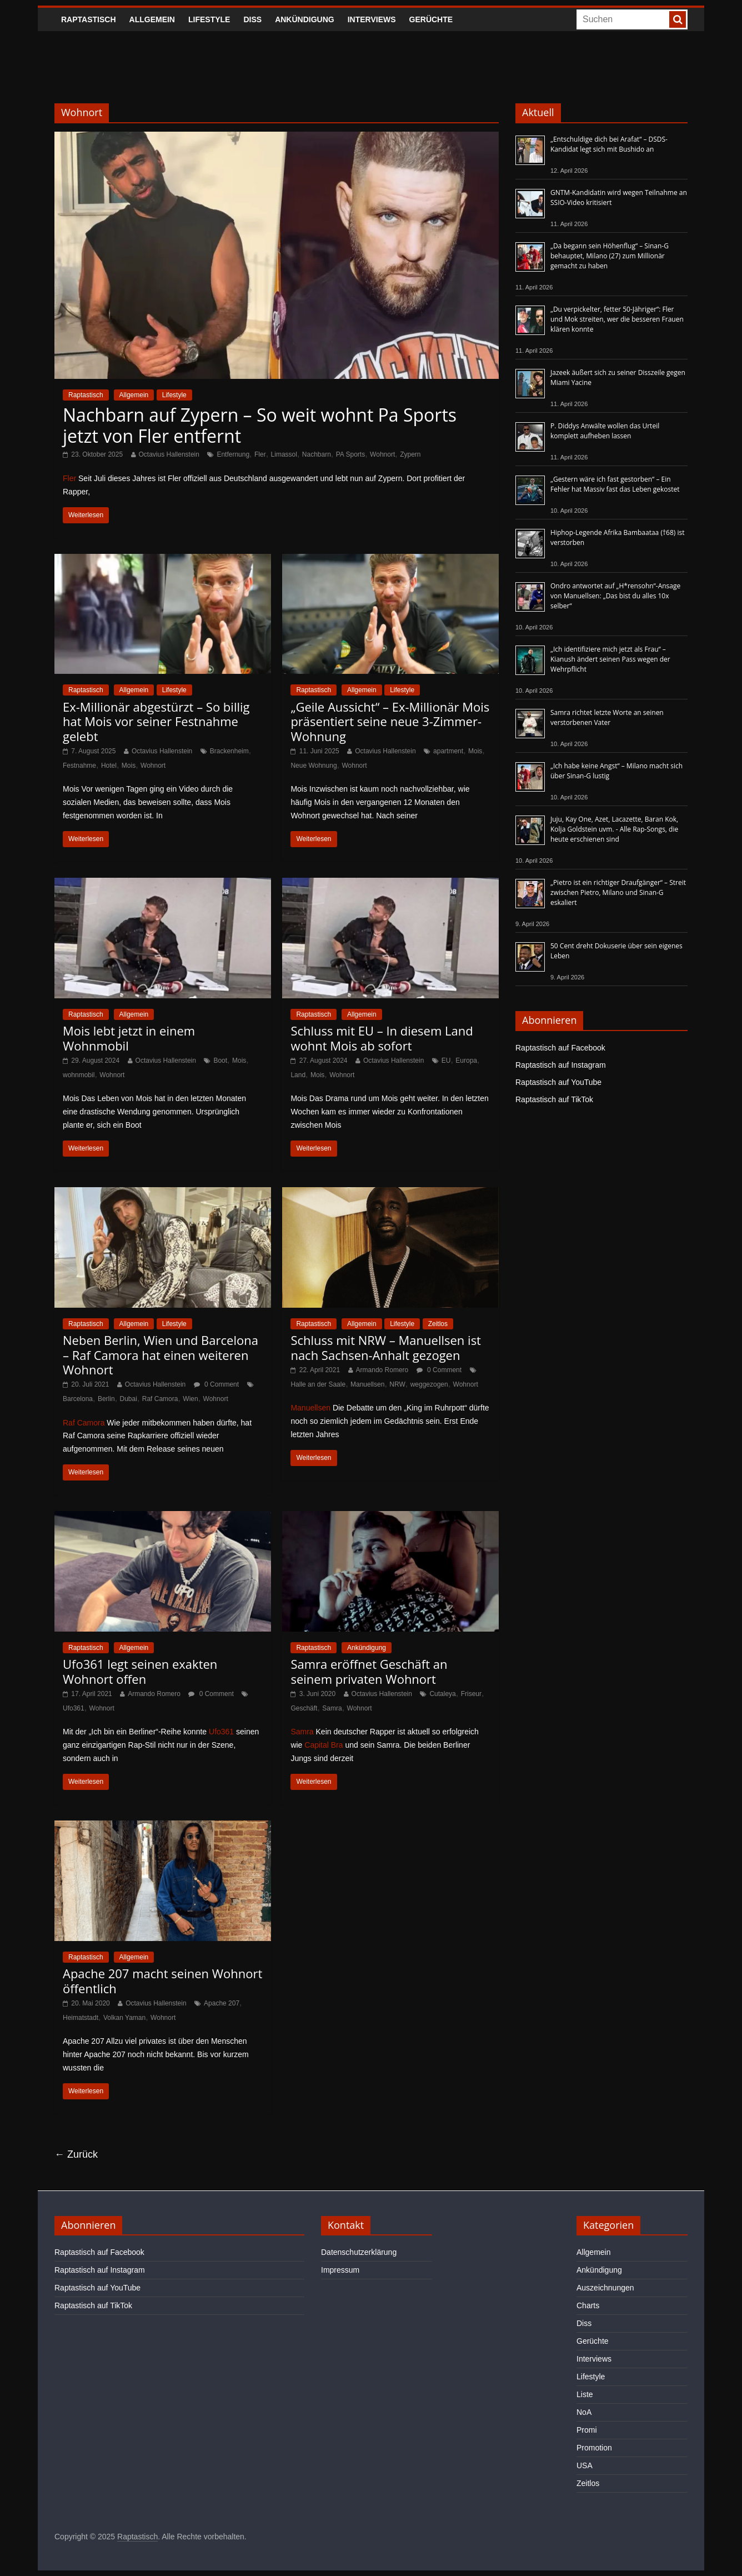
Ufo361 (73, 1708)
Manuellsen (367, 1384)
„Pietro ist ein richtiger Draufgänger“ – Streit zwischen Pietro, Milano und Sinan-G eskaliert (618, 892)
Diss (252, 19)
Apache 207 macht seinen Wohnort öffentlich (162, 1980)
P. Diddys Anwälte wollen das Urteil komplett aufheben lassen (604, 431)
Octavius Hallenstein (169, 454)
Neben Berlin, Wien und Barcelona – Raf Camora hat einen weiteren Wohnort (160, 1355)
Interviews (372, 19)
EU (446, 1060)
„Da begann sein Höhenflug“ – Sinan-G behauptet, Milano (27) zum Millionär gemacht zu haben (609, 256)
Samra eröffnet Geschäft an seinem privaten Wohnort (368, 1671)
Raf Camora (160, 1399)
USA (584, 2465)
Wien (190, 1399)
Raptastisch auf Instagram (560, 1065)
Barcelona (78, 1399)
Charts (587, 2305)
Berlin (106, 1399)
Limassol (284, 454)
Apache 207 (221, 2003)
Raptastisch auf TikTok (554, 1099)
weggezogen (429, 1384)
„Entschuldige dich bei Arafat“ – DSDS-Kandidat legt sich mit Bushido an (609, 144)
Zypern (410, 454)
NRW (397, 1384)
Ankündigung (304, 19)
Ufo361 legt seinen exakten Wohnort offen (140, 1671)
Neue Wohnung (313, 765)
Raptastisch (88, 19)
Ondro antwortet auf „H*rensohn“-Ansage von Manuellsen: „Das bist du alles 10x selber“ (615, 596)
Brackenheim (229, 751)
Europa (466, 1060)
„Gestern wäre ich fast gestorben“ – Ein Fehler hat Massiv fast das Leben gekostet (615, 484)
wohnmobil (78, 1075)
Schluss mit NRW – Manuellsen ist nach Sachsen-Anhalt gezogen (385, 1347)
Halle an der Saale (317, 1384)
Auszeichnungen (605, 2287)
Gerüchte (431, 19)
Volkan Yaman (124, 2018)
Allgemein (152, 19)
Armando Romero (382, 1370)
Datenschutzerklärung (359, 2252)
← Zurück (76, 2154)
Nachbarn (316, 454)
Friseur (471, 1694)
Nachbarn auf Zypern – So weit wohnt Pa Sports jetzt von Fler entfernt (260, 425)
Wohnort (382, 454)
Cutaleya (442, 1694)
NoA (583, 2412)
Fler (260, 454)
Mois (129, 765)
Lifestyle (209, 19)
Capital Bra (323, 1744)
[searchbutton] (677, 19)
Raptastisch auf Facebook (560, 1047)
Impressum (340, 2269)
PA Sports (350, 454)
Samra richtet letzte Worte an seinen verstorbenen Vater (607, 717)
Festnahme (79, 765)
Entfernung (233, 454)
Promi (586, 2429)
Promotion (594, 2447)
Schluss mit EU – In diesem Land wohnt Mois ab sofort (381, 1037)
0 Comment (216, 1384)
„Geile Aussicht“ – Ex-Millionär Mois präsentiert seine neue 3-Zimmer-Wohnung (389, 721)
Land (297, 1075)
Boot (220, 1060)
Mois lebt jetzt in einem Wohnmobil (129, 1037)
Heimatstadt (80, 2018)
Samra (332, 1708)
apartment (448, 751)
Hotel (109, 765)
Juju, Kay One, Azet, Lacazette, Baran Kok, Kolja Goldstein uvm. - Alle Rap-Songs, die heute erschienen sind (614, 829)
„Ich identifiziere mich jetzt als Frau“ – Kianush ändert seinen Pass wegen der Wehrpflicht (610, 659)
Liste (584, 2394)
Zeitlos (438, 1324)
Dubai (128, 1399)
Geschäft (303, 1708)
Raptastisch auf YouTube (558, 1082)
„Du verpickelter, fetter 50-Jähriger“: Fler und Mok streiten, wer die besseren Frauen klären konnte (617, 319)
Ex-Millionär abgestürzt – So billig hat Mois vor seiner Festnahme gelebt (156, 721)
